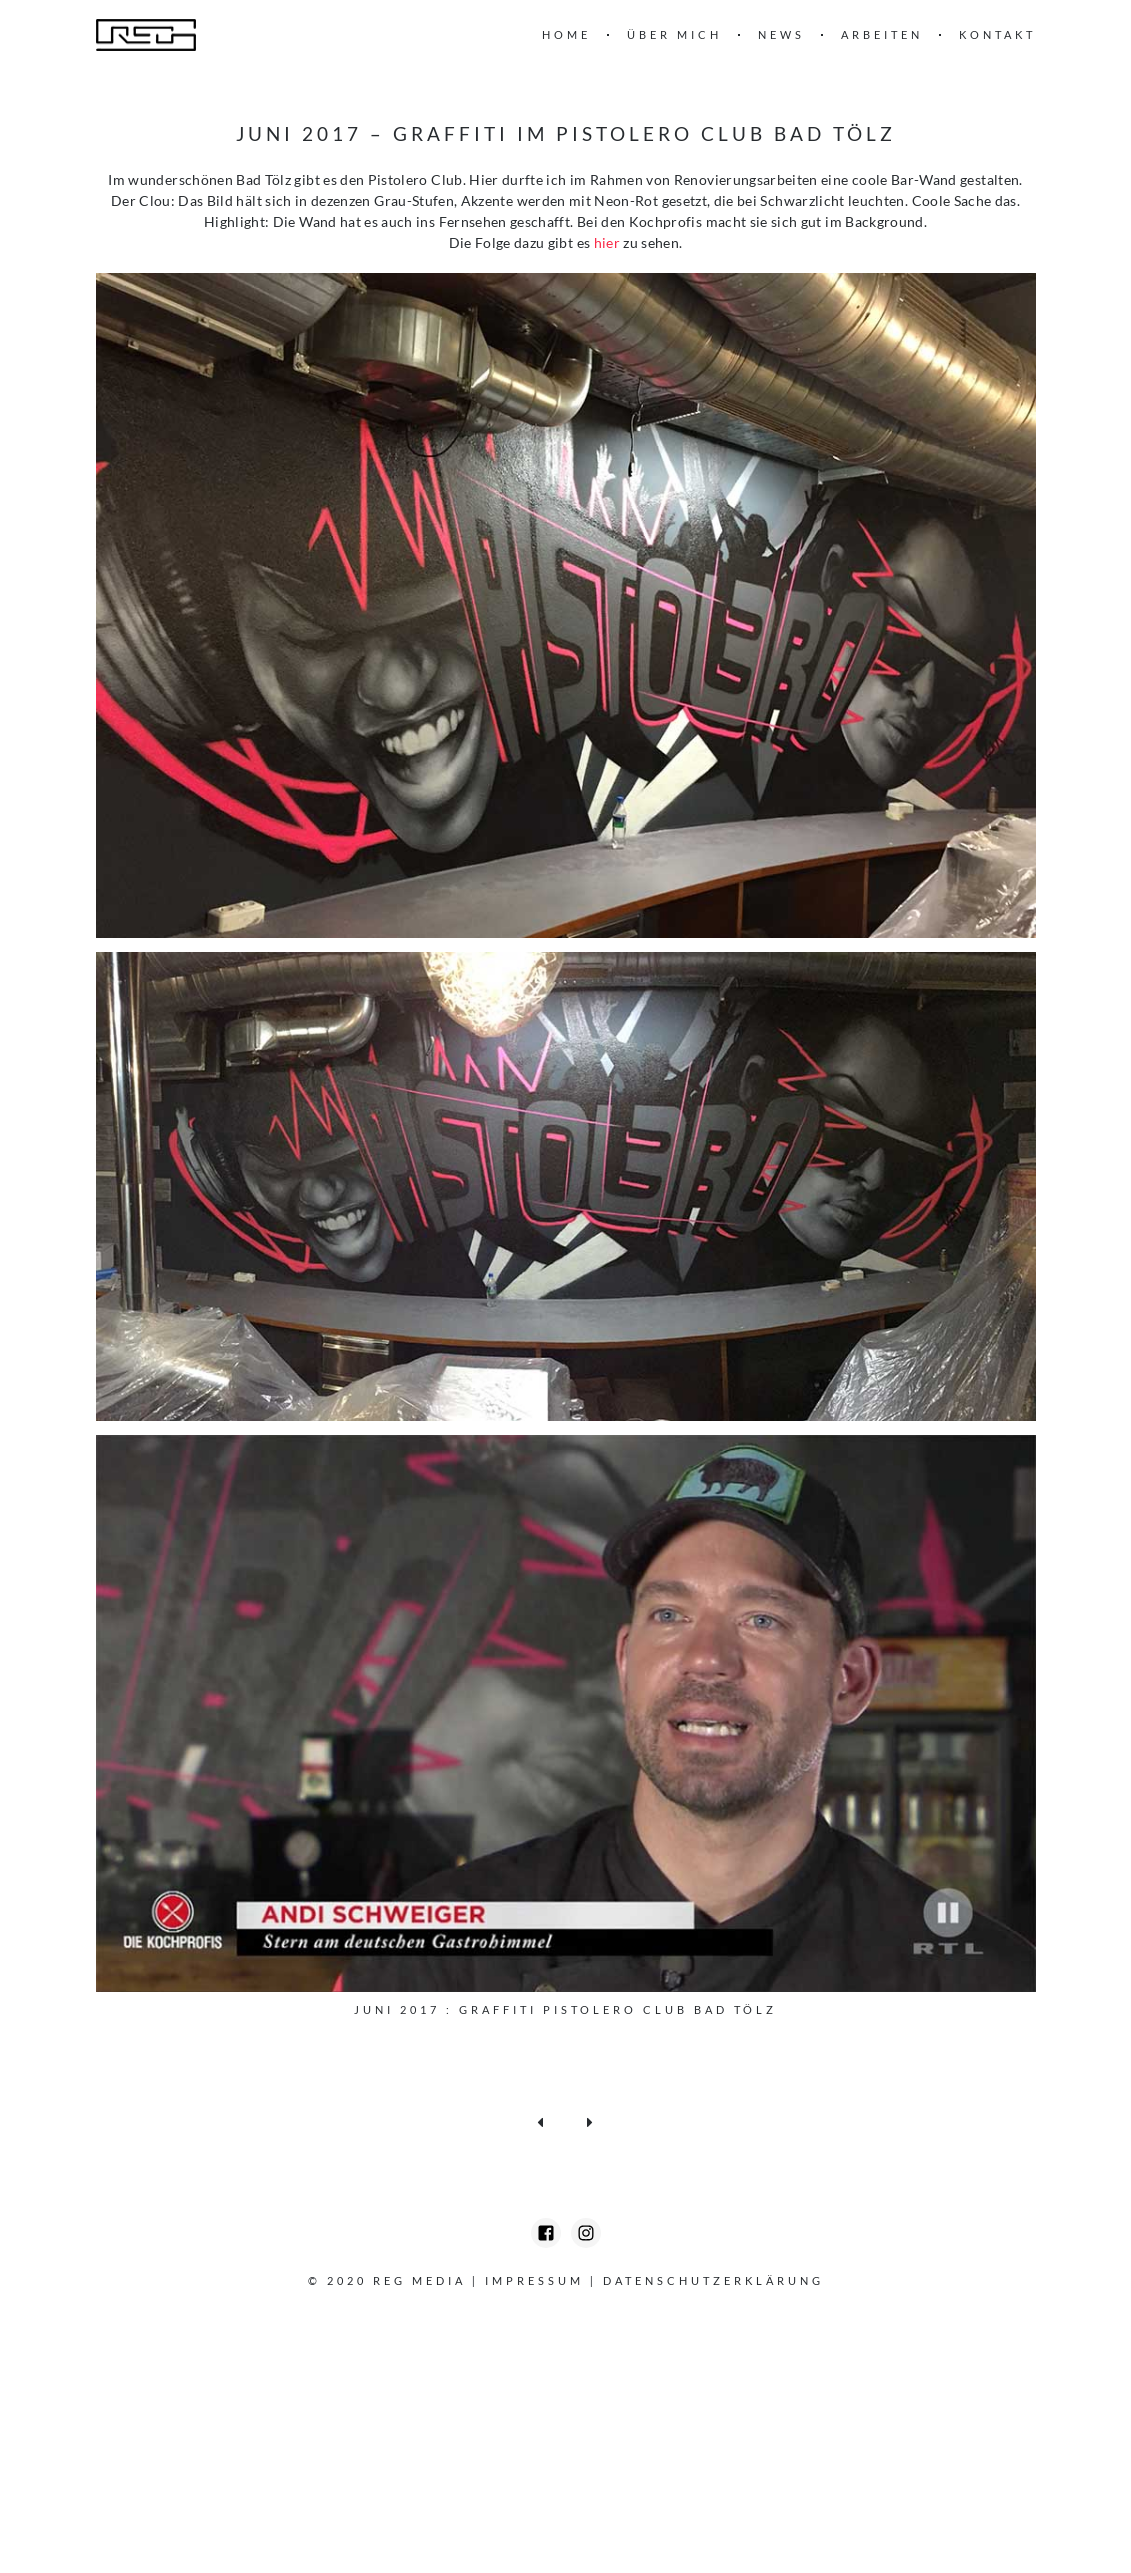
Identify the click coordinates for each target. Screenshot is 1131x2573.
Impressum (534, 2280)
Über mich (674, 34)
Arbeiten (882, 34)
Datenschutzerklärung (713, 2280)
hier (607, 242)
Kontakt (997, 34)
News (781, 34)
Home (566, 34)
